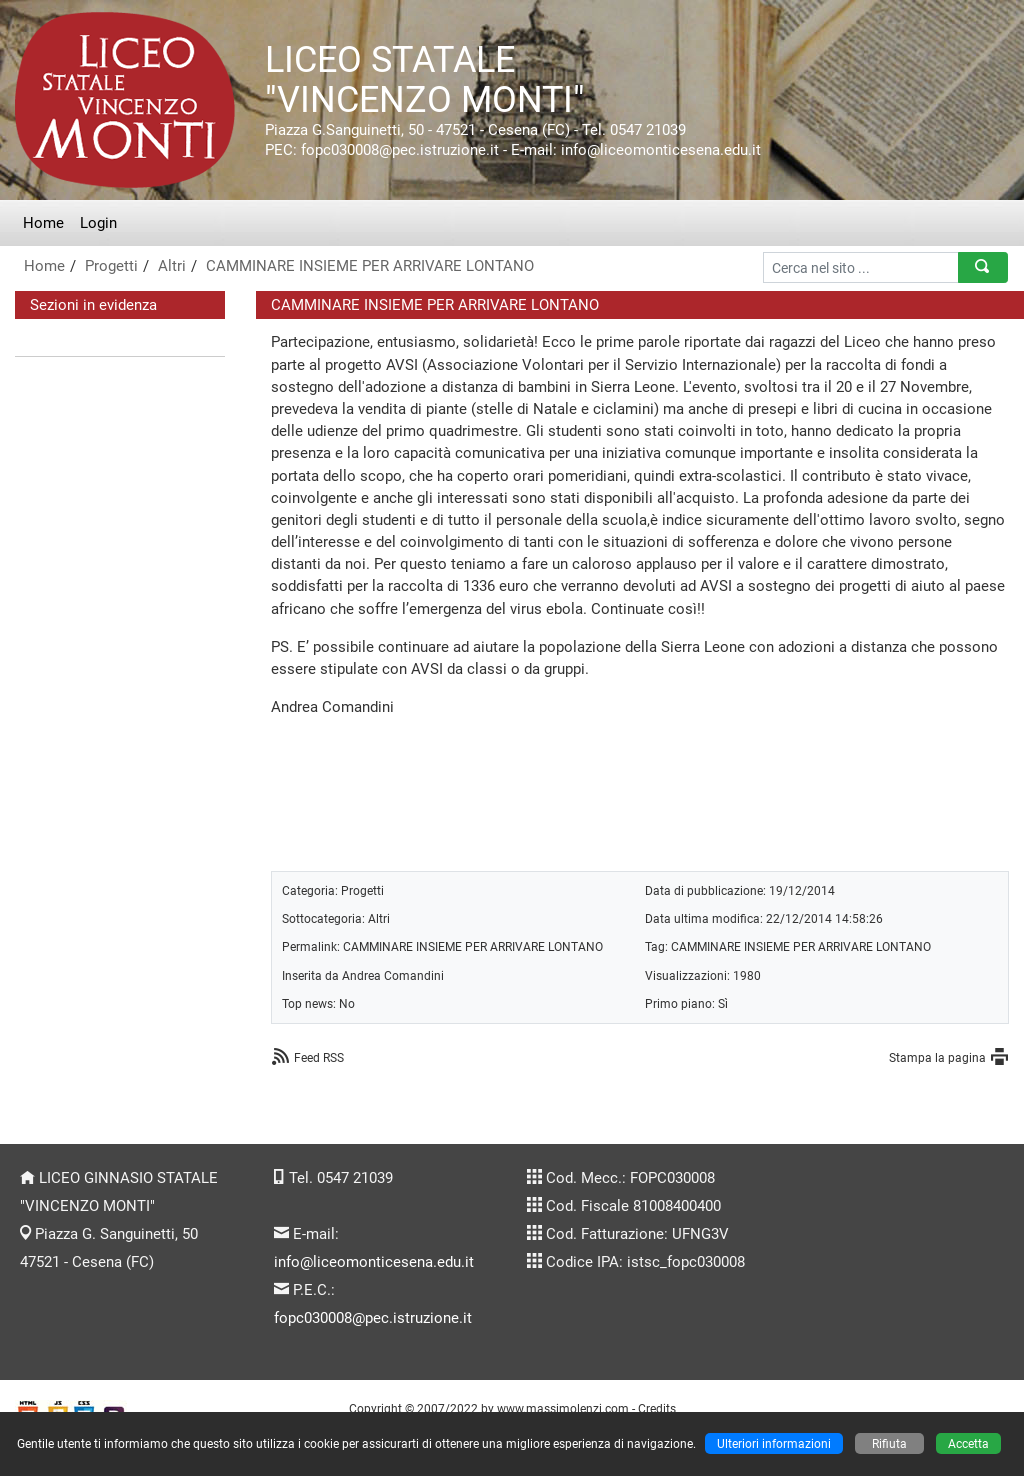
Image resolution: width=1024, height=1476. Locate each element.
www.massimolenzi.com (563, 1408)
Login (98, 223)
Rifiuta (889, 1443)
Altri (172, 266)
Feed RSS (319, 1057)
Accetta (968, 1443)
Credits (657, 1408)
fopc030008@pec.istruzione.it (373, 1318)
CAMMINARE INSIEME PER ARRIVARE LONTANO (370, 266)
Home (43, 223)
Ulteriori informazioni (774, 1443)
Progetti (111, 266)
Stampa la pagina (937, 1057)
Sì (723, 1003)
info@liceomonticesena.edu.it (374, 1262)
